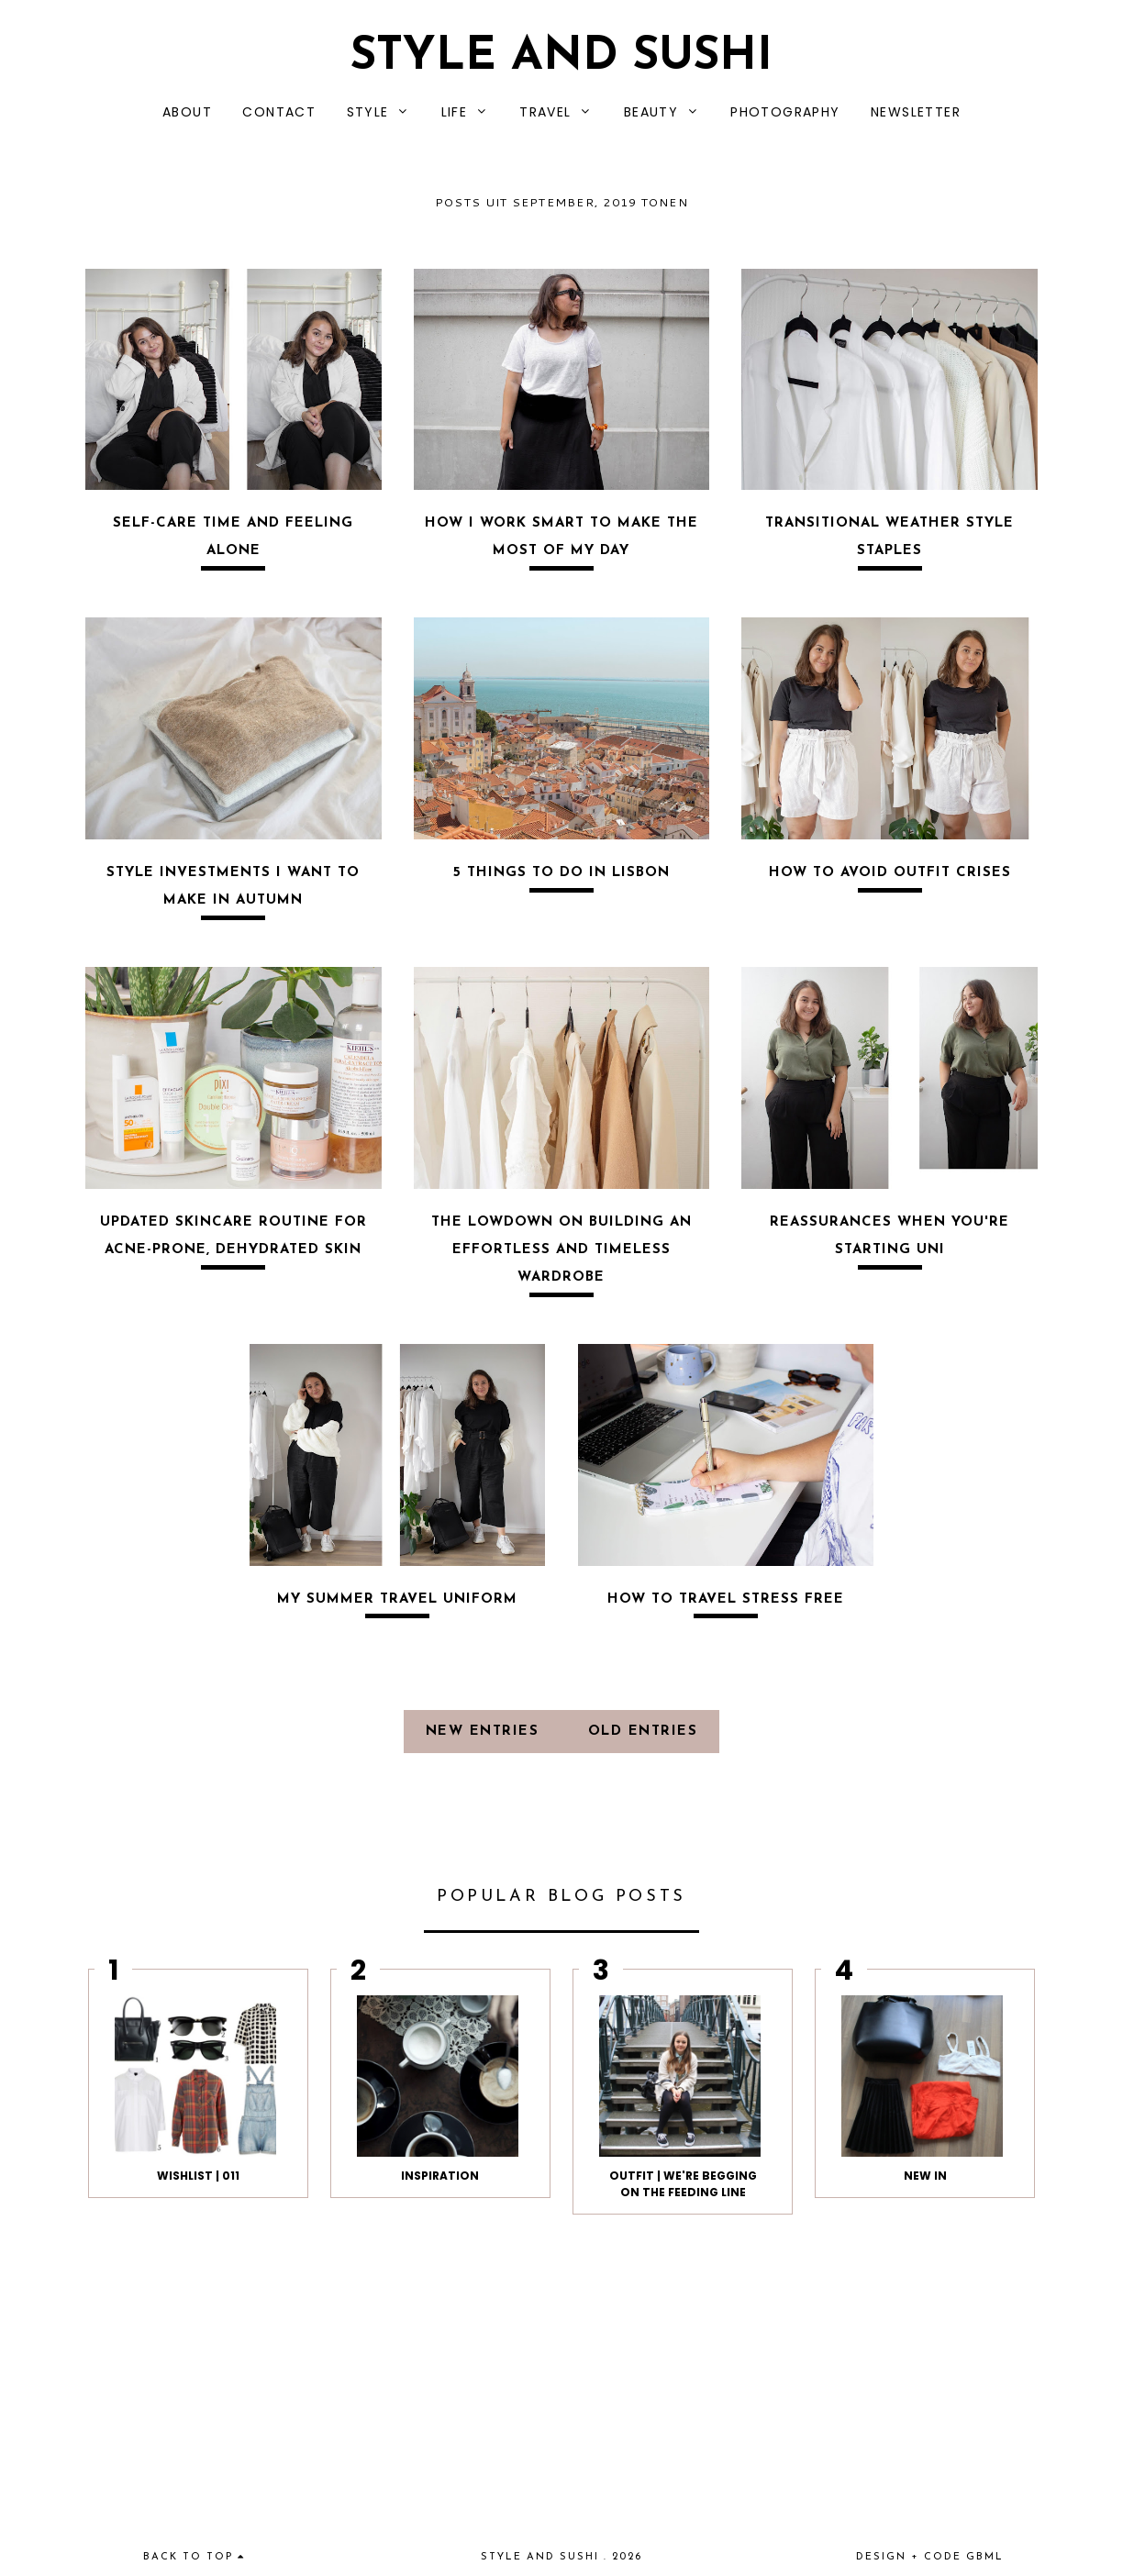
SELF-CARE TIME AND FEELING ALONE (233, 537)
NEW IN (925, 2175)
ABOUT (187, 112)
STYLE (368, 112)
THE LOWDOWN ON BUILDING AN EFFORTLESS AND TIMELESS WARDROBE (561, 1250)
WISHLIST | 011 (198, 2175)
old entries (643, 1731)
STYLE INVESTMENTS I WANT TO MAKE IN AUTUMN (233, 886)
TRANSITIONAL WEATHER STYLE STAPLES (889, 537)
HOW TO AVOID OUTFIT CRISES (890, 873)
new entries (485, 1731)
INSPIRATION (440, 2175)
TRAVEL (545, 112)
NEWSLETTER (916, 112)
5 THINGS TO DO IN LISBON (561, 873)
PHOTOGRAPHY (784, 112)
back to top (194, 2557)
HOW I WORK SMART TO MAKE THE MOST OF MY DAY (561, 537)
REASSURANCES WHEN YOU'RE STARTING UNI (889, 1236)
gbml (985, 2557)
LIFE (454, 112)
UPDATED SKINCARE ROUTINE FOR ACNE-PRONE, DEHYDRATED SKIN (233, 1236)
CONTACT (279, 112)
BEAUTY (651, 112)
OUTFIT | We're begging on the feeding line (683, 2184)
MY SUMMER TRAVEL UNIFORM (397, 1599)
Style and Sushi (561, 57)
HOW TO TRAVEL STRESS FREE (725, 1599)
